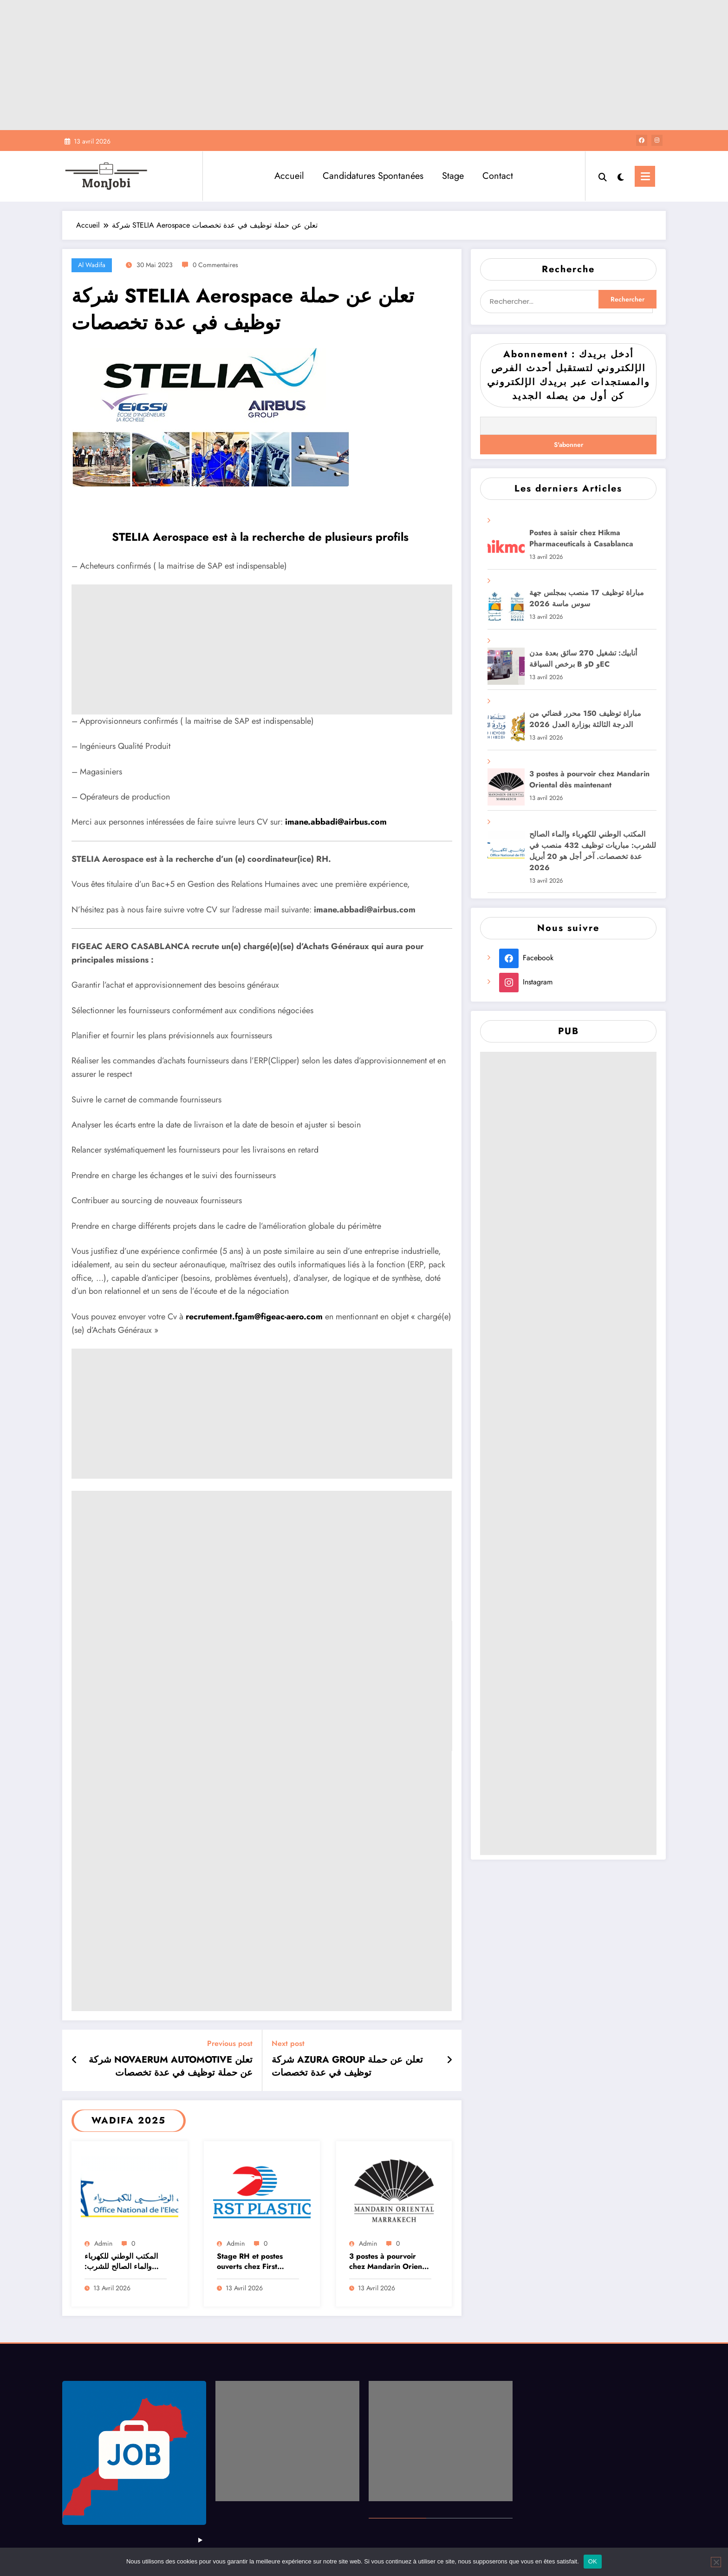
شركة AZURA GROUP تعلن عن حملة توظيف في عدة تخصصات (347, 2066)
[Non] (716, 2562)
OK (592, 2561)
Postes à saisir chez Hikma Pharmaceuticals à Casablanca (581, 538)
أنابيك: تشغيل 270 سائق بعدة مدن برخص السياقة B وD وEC (583, 658)
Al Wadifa (91, 264)
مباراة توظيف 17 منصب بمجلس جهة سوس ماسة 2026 (586, 598)
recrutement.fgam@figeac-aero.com (254, 1317)
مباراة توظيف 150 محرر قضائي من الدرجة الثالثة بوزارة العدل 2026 (585, 719)
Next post (288, 2043)
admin (103, 2243)
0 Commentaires (215, 264)
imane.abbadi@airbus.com (336, 822)
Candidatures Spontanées (373, 176)
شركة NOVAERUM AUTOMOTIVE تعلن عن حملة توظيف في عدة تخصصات (171, 2066)
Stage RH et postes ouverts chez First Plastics (250, 2262)
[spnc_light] (621, 176)
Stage (453, 176)
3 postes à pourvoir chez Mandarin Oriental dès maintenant (389, 2262)
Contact (497, 176)
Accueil (289, 176)
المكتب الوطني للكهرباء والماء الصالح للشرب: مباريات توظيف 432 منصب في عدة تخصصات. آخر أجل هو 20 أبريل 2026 (124, 2262)
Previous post (230, 2043)
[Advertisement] (364, 65)
